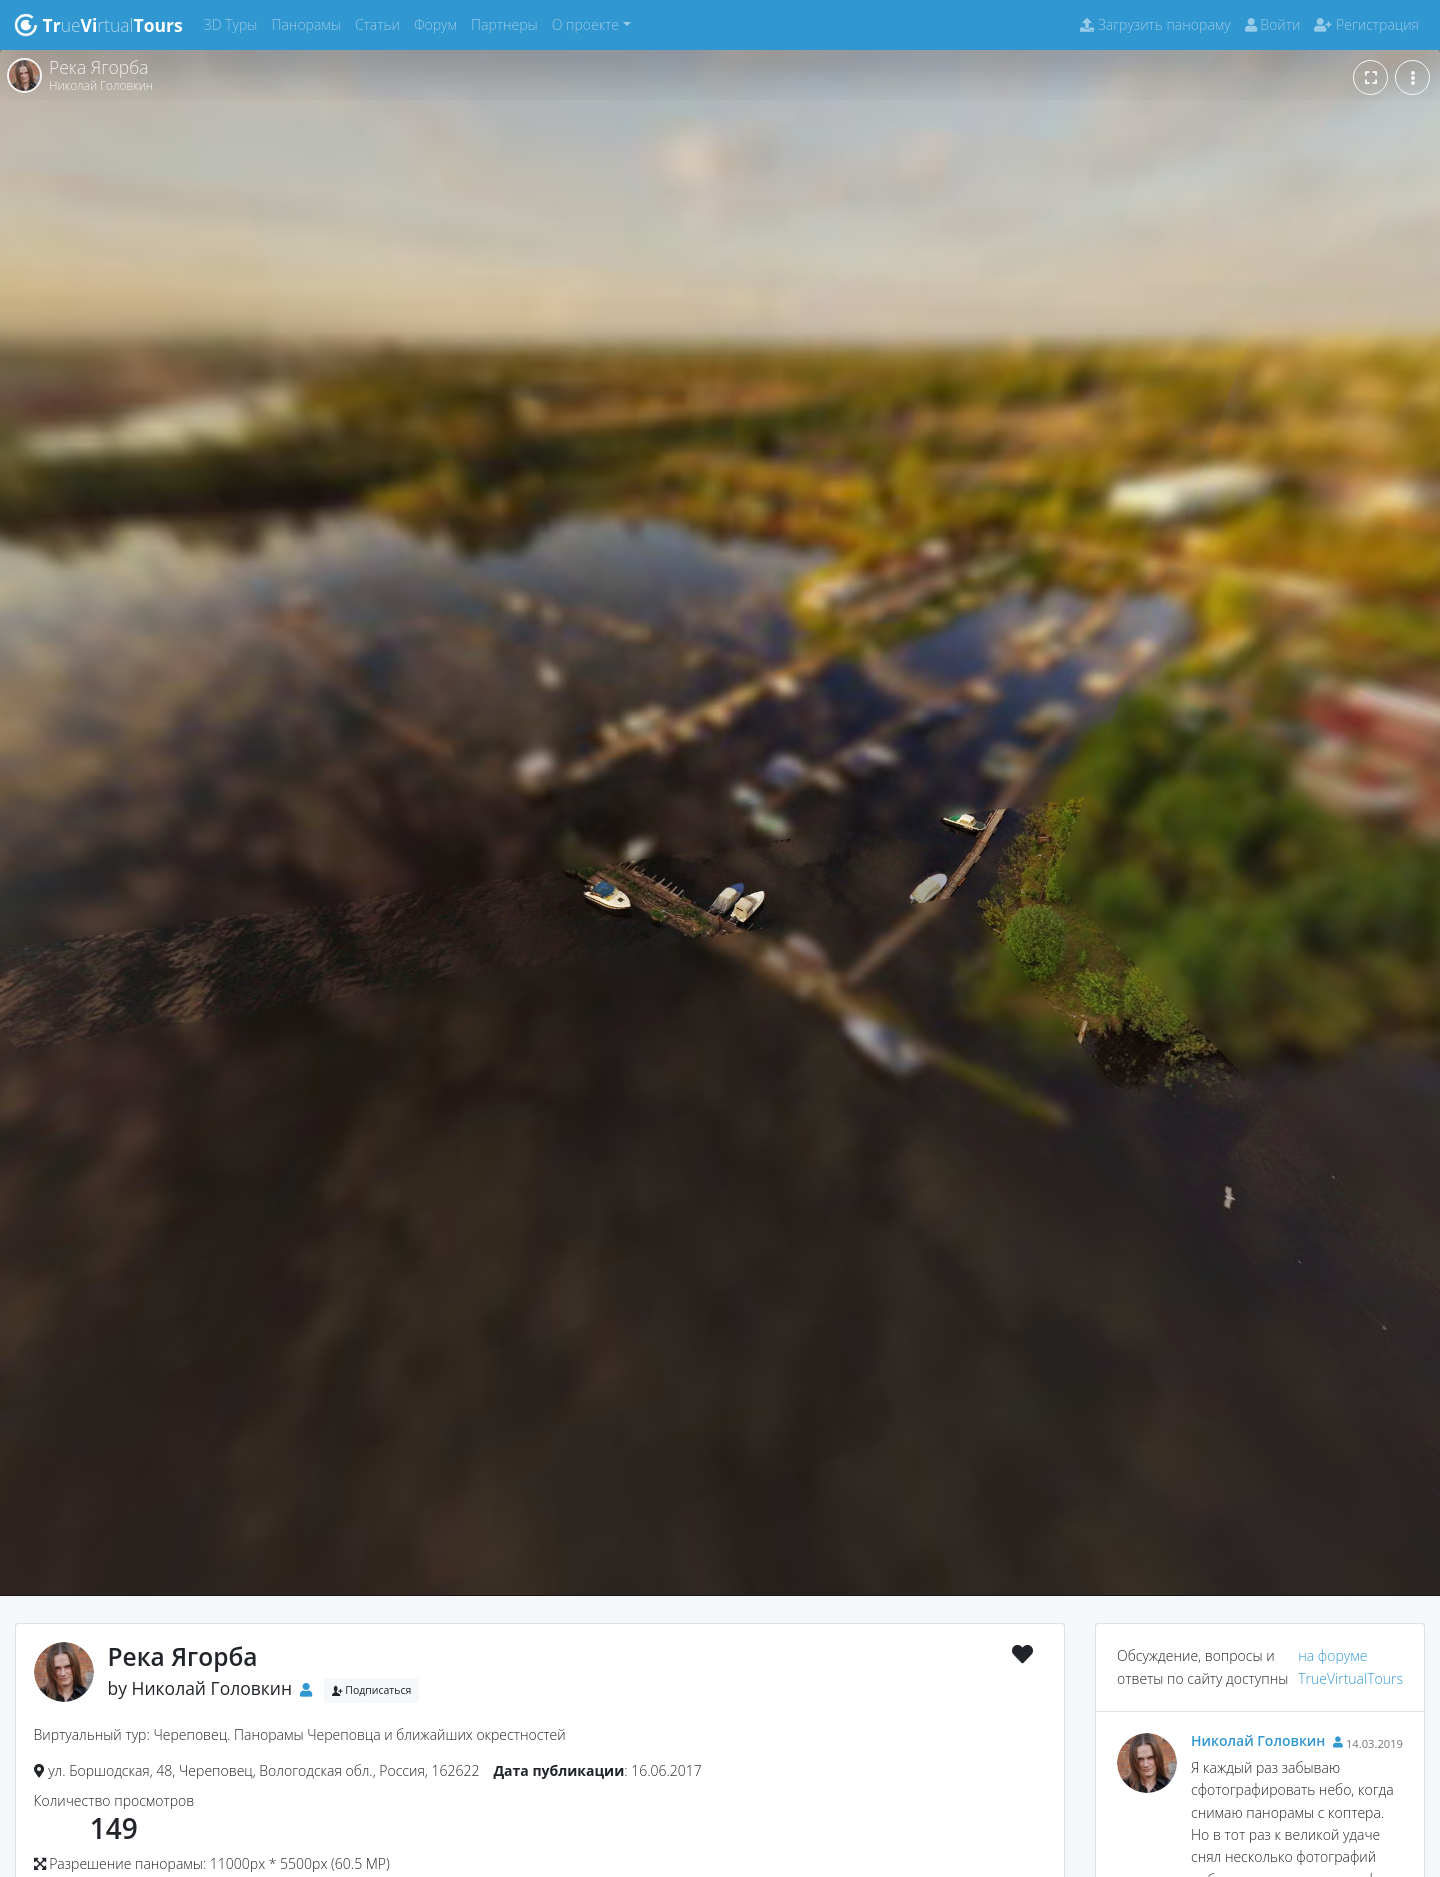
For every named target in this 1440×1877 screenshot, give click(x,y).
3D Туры (234, 23)
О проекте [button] (585, 24)
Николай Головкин (212, 1688)
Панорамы (309, 23)
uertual (98, 25)
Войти (1273, 24)
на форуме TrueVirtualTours (1350, 1666)
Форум (439, 23)
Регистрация (1366, 24)
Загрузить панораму (1155, 24)
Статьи (381, 23)
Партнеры (508, 23)
